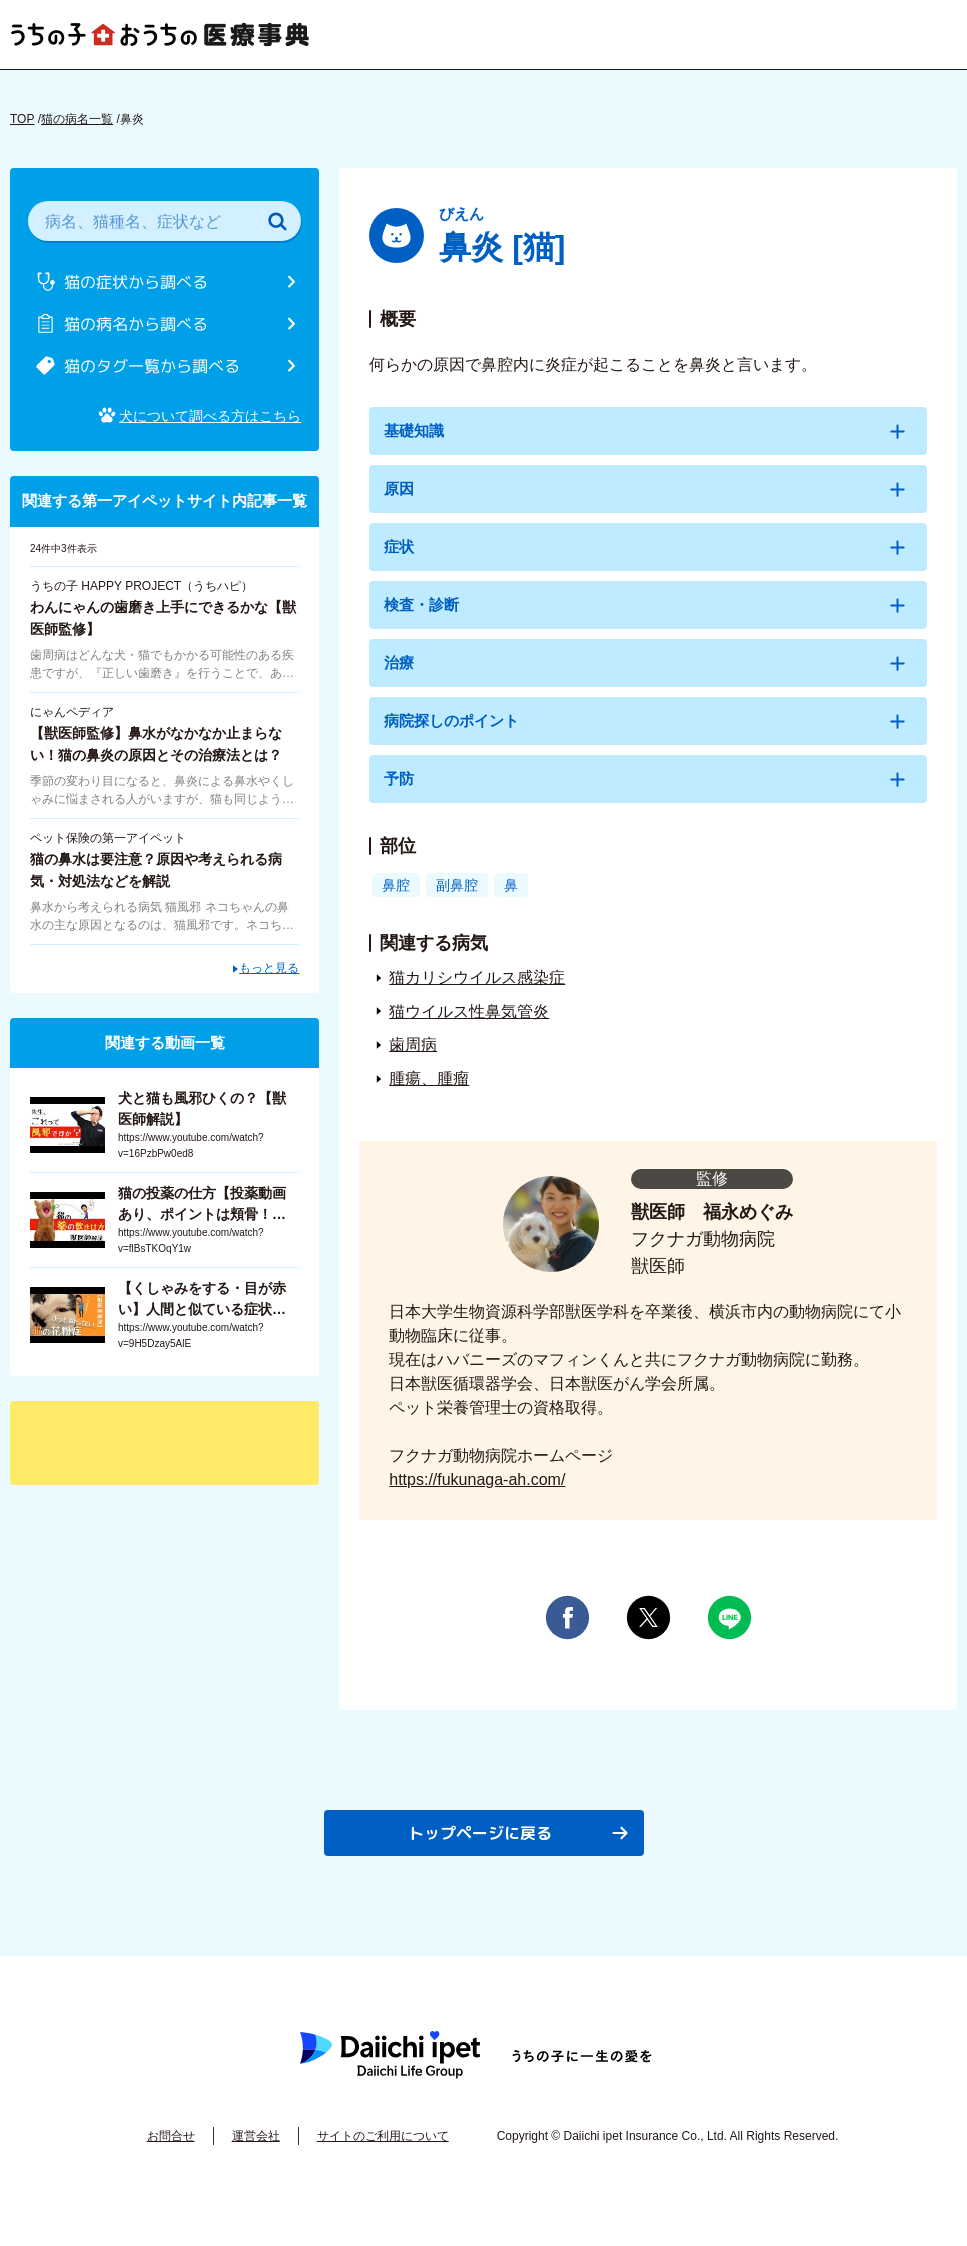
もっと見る (269, 956)
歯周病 (413, 1075)
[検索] (277, 221)
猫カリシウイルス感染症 (477, 1007)
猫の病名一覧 (77, 119)
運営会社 (256, 2167)
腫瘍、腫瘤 (429, 1108)
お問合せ (171, 2167)
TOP (22, 119)
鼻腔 (397, 914)
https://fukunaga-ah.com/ (477, 1509)
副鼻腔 (460, 914)
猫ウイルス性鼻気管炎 (469, 1041)
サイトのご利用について (383, 2167)
